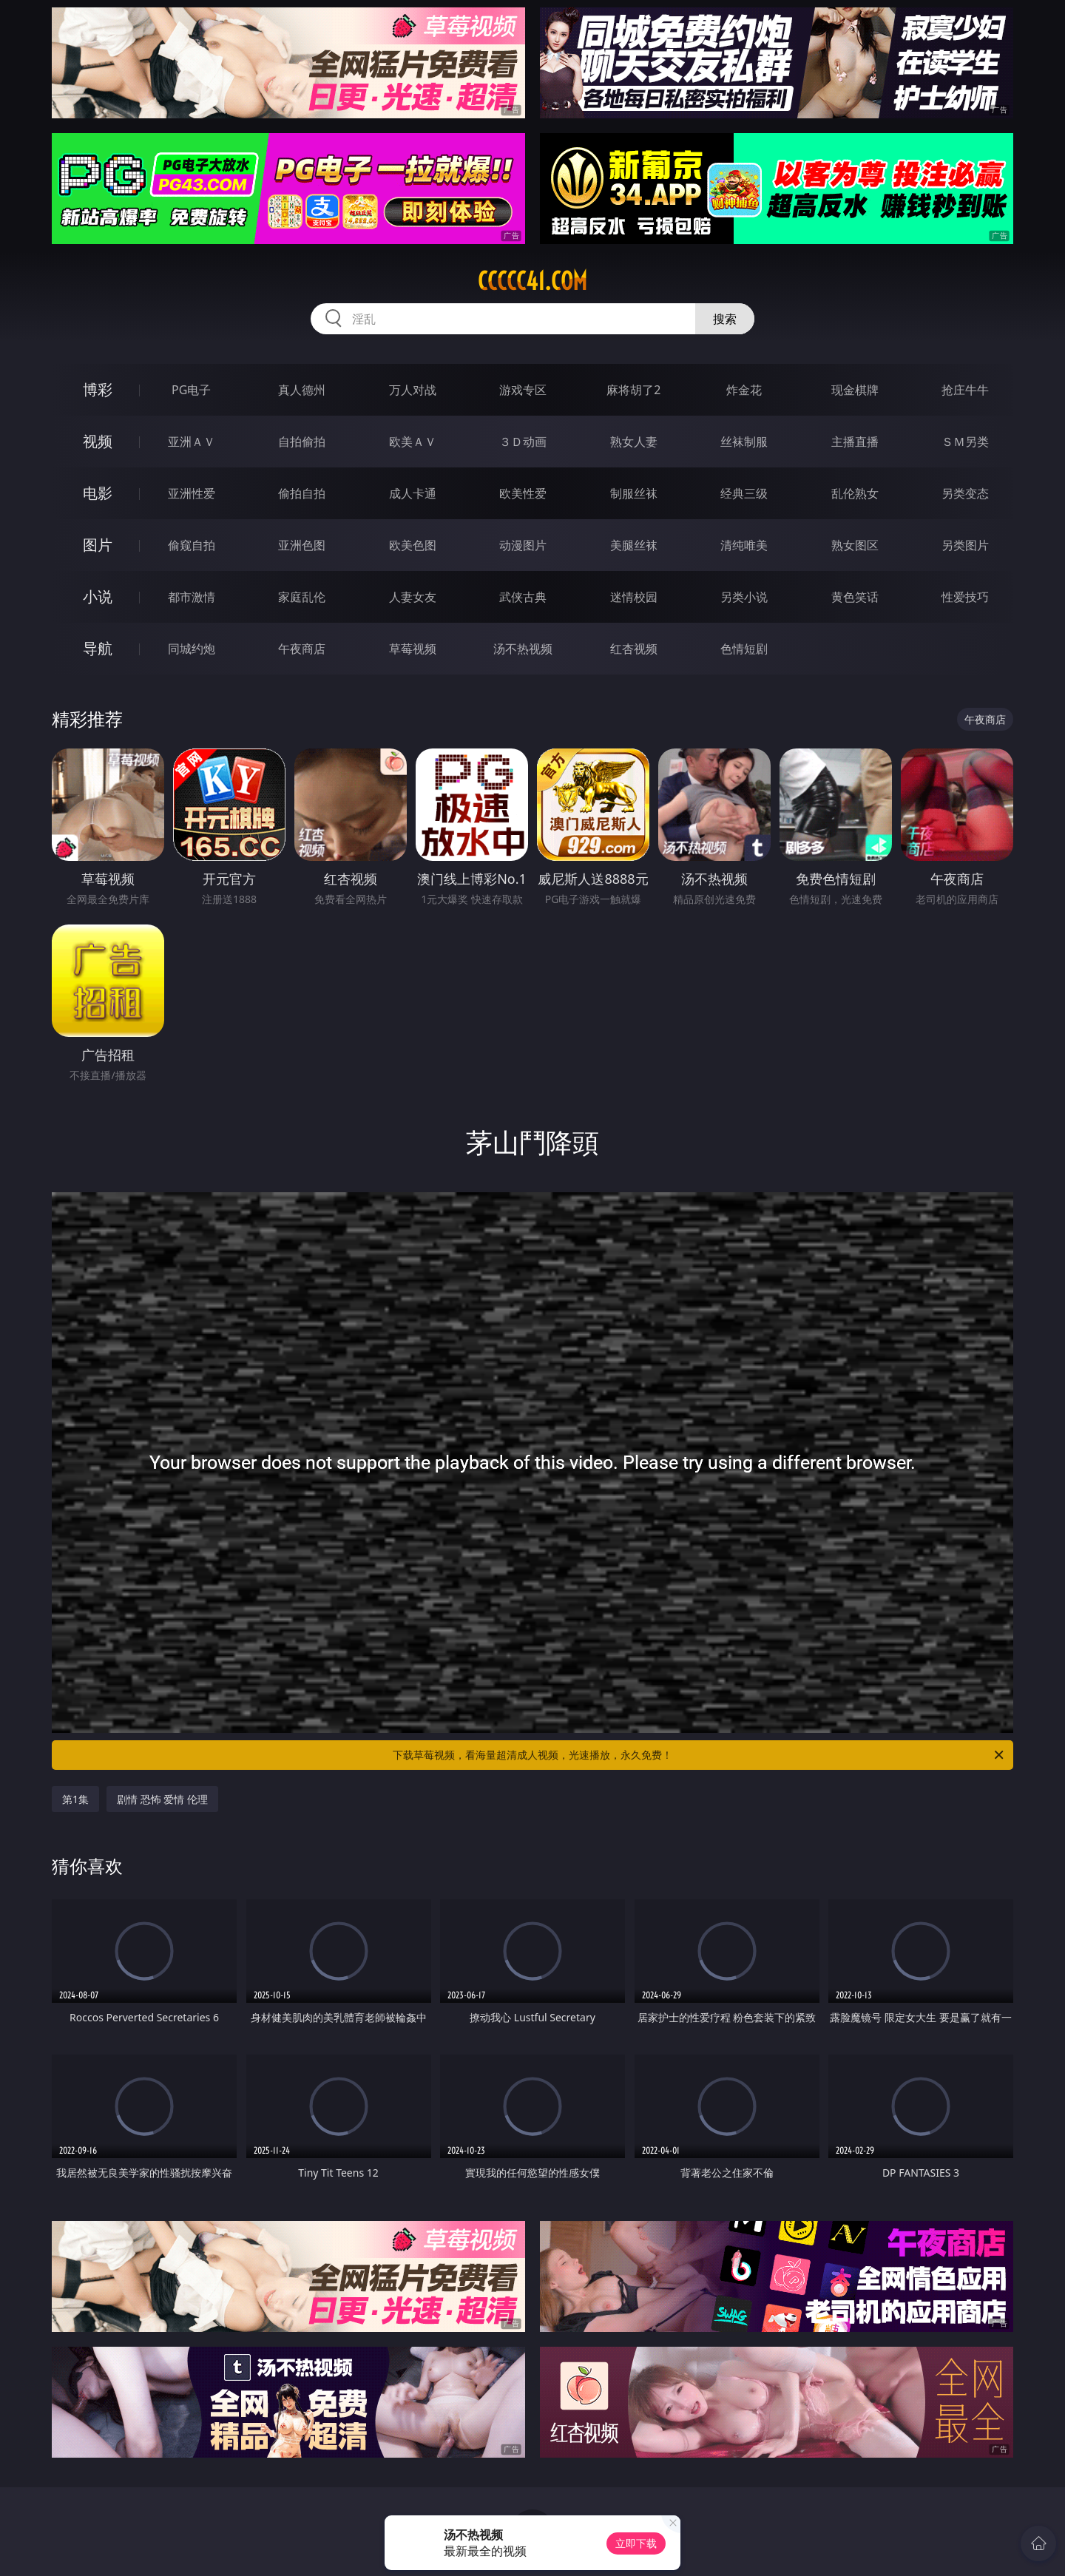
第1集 (75, 1799)
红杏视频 (633, 648)
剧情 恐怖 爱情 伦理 (162, 1799)
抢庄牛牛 (965, 390)
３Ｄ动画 (523, 441)
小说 (97, 596)
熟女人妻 (633, 441)
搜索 (725, 319)
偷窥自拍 (191, 545)
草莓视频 (412, 648)
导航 (97, 648)
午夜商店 (301, 648)
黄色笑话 (855, 597)
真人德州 (301, 390)
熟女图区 (855, 545)
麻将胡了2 (633, 390)
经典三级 (744, 493)
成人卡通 (412, 493)
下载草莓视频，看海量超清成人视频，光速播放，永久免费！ (699, 1755)
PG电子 (191, 390)
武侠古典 (523, 597)
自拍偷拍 (301, 441)
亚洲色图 (301, 545)
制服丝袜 (633, 493)
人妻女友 (412, 597)
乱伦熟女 (855, 493)
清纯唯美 (744, 545)
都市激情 (191, 597)
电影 (97, 493)
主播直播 (855, 441)
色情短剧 (744, 648)
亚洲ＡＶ (191, 441)
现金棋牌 (855, 390)
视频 (97, 441)
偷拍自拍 (301, 493)
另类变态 (965, 493)
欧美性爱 (523, 493)
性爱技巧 (965, 597)
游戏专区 (523, 390)
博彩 (97, 389)
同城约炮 (191, 648)
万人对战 (412, 390)
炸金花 (744, 390)
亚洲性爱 (191, 493)
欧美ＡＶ (412, 441)
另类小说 (744, 597)
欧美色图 (412, 545)
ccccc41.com (532, 281)
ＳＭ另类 (965, 441)
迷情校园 (633, 597)
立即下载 (636, 2543)
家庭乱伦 (301, 597)
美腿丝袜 (633, 545)
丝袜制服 (744, 441)
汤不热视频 (522, 648)
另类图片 (965, 545)
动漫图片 (523, 545)
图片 (97, 545)
